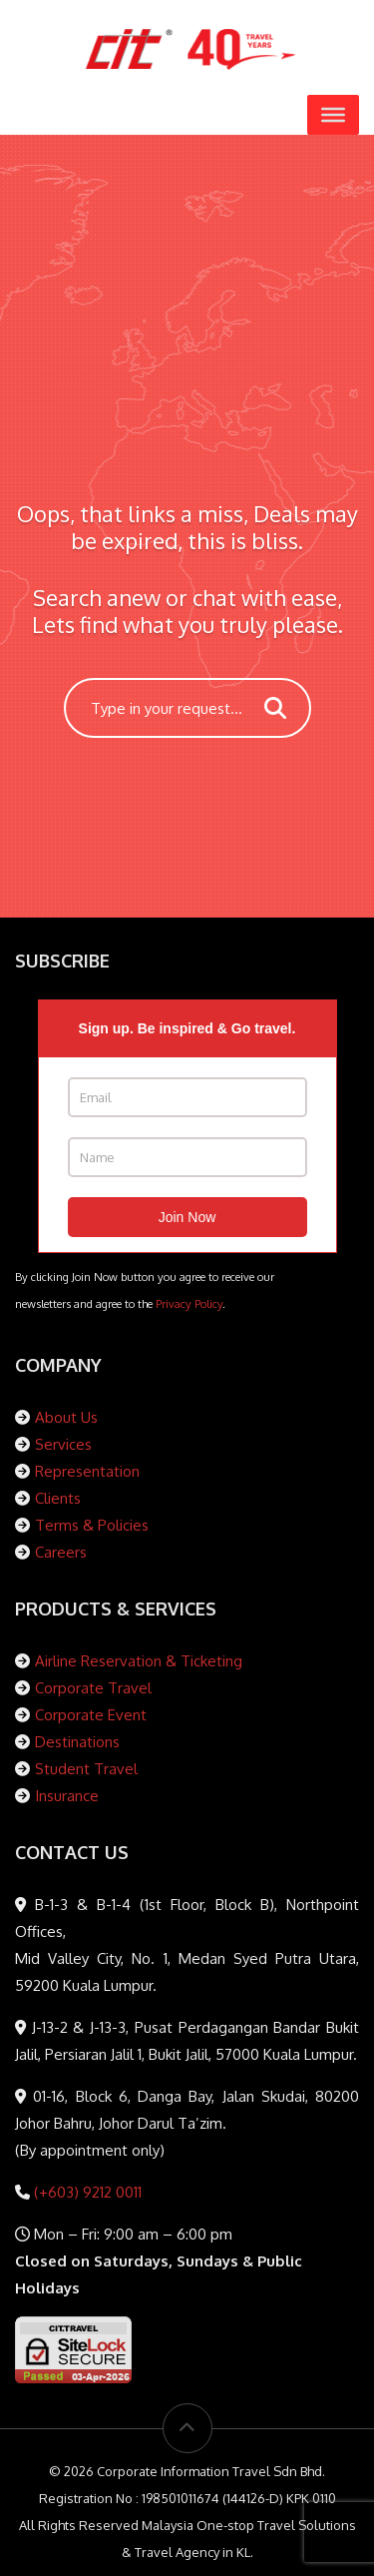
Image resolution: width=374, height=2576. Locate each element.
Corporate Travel (93, 1687)
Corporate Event (91, 1714)
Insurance (67, 1795)
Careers (61, 1552)
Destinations (77, 1741)
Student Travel (86, 1768)
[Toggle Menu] (333, 115)
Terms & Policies (92, 1525)
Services (63, 1444)
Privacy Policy (189, 1303)
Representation (87, 1471)
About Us (66, 1417)
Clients (58, 1498)
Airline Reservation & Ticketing (138, 1660)
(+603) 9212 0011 (86, 2192)
